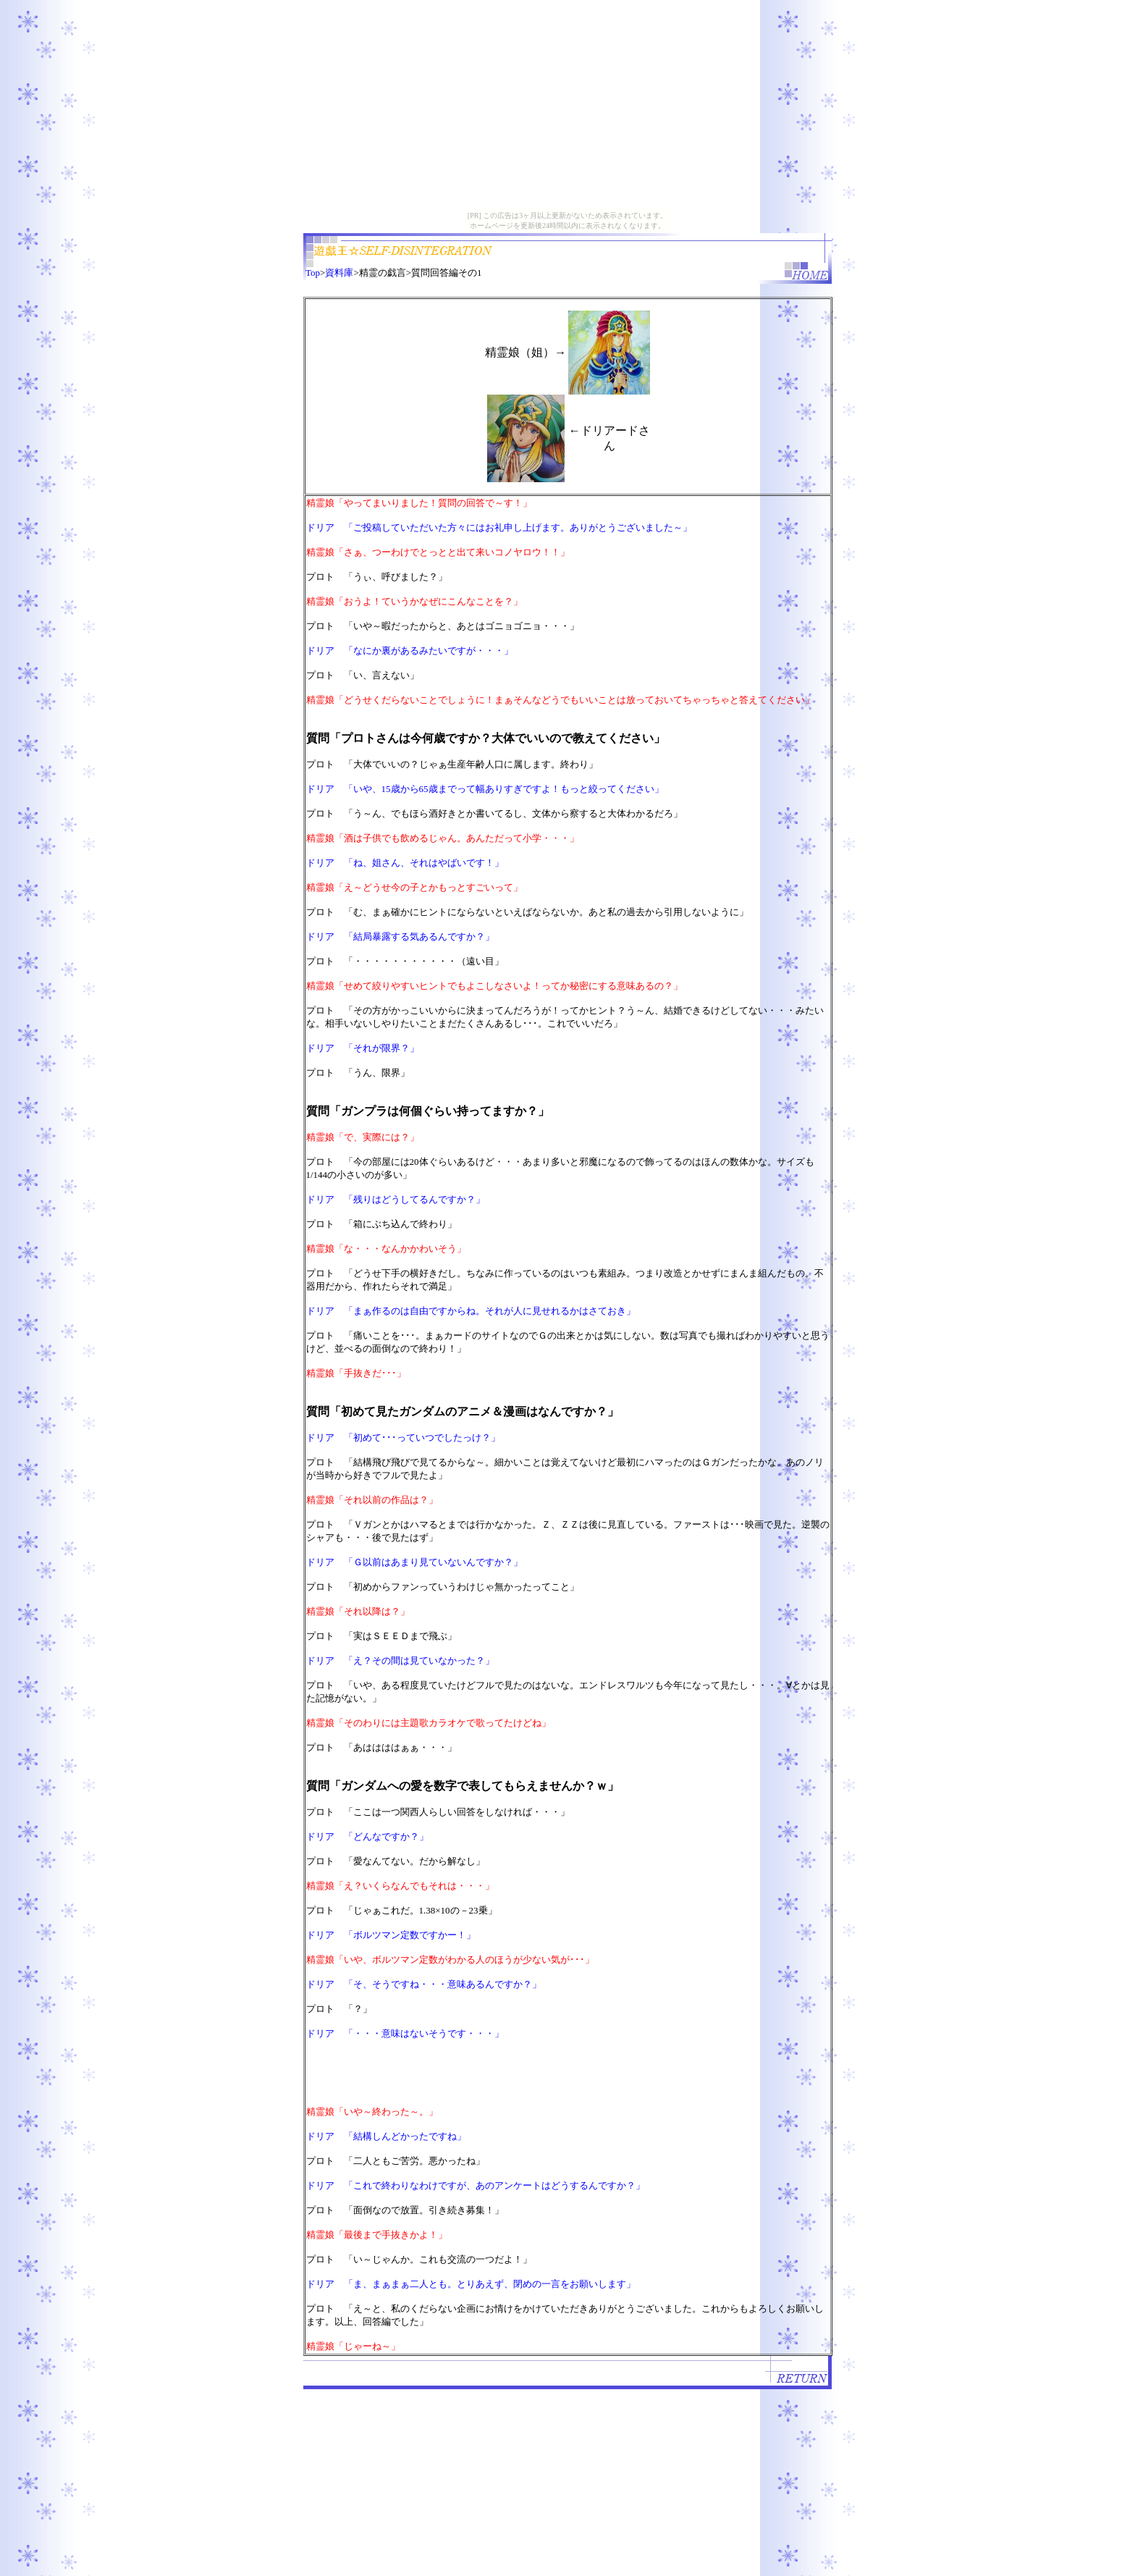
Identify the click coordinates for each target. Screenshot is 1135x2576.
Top (312, 272)
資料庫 (339, 272)
